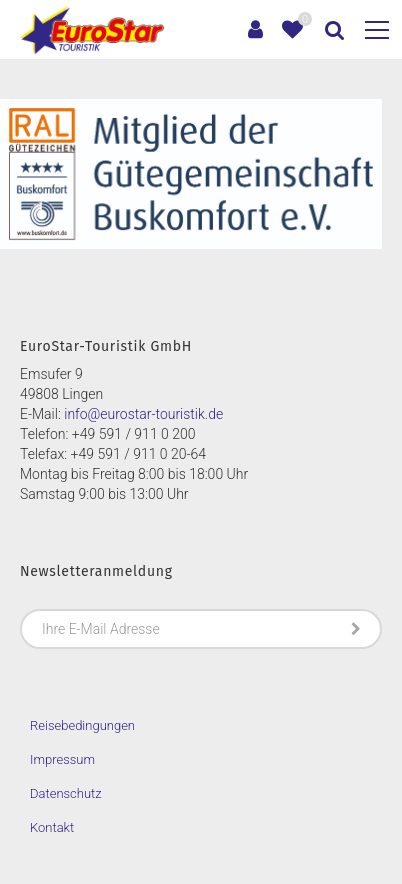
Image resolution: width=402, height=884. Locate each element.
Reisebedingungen (82, 725)
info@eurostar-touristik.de (143, 414)
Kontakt (52, 827)
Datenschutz (66, 793)
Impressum (62, 759)
